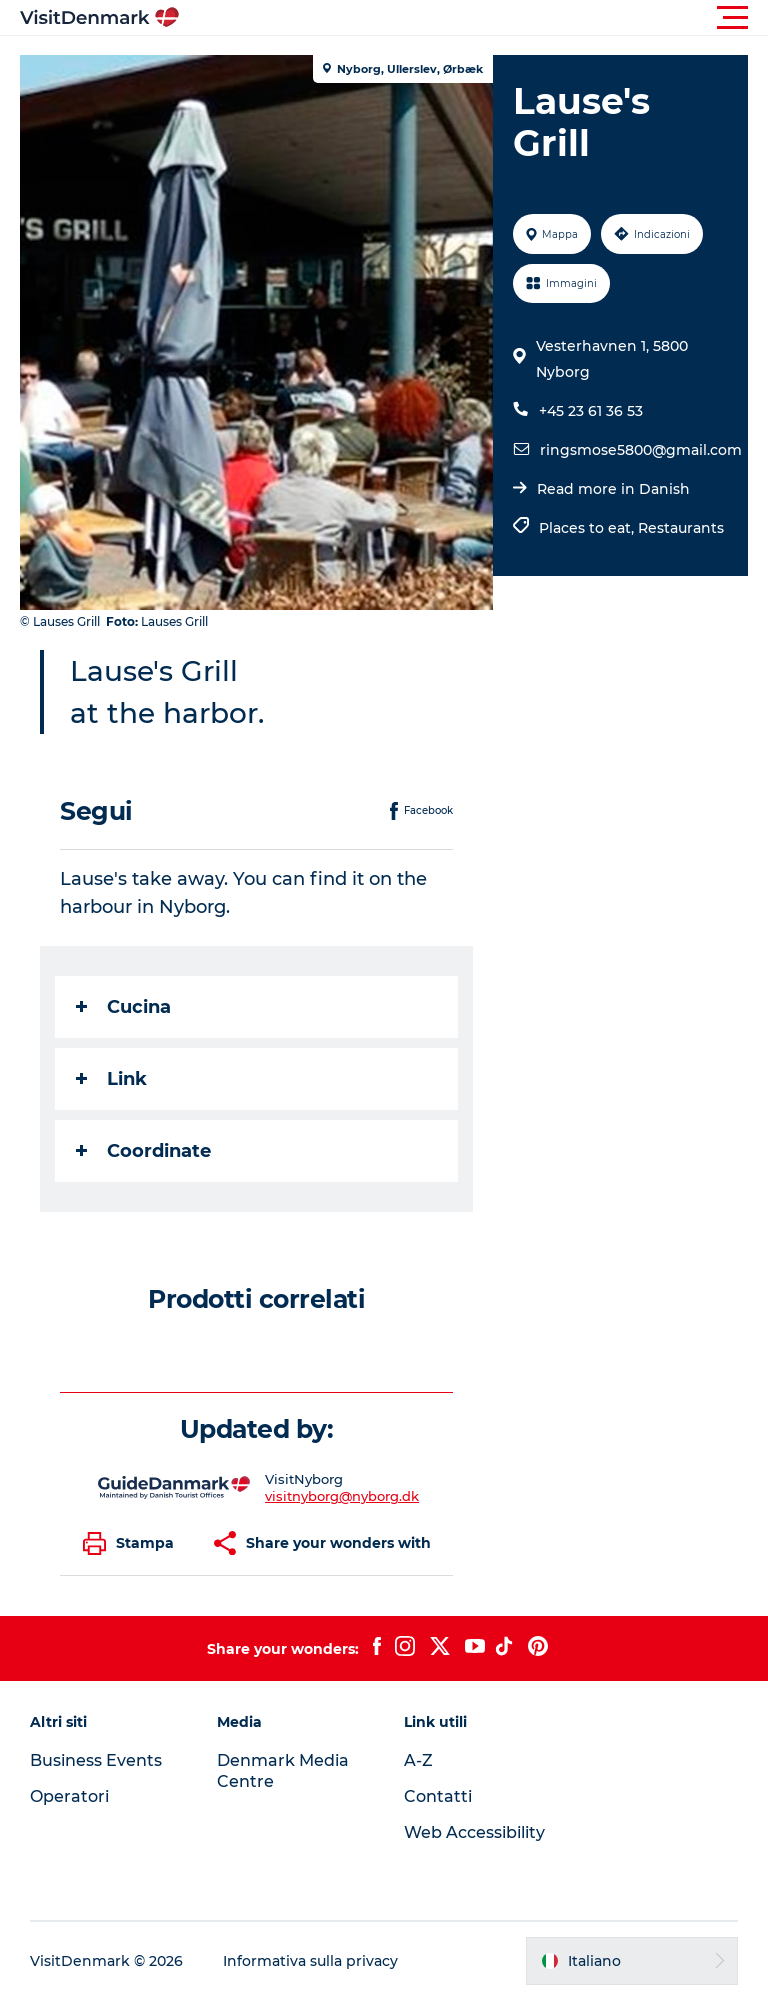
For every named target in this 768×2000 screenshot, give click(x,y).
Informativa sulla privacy (310, 1961)
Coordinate (143, 1151)
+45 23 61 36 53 (591, 411)
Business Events (96, 1760)
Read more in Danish (613, 489)
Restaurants (681, 528)
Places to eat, (588, 528)
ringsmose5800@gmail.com (641, 450)
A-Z (418, 1760)
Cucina (123, 1007)
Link (111, 1079)
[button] (474, 18)
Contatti (438, 1796)
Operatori (69, 1796)
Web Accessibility (474, 1832)
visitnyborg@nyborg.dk (342, 1496)
